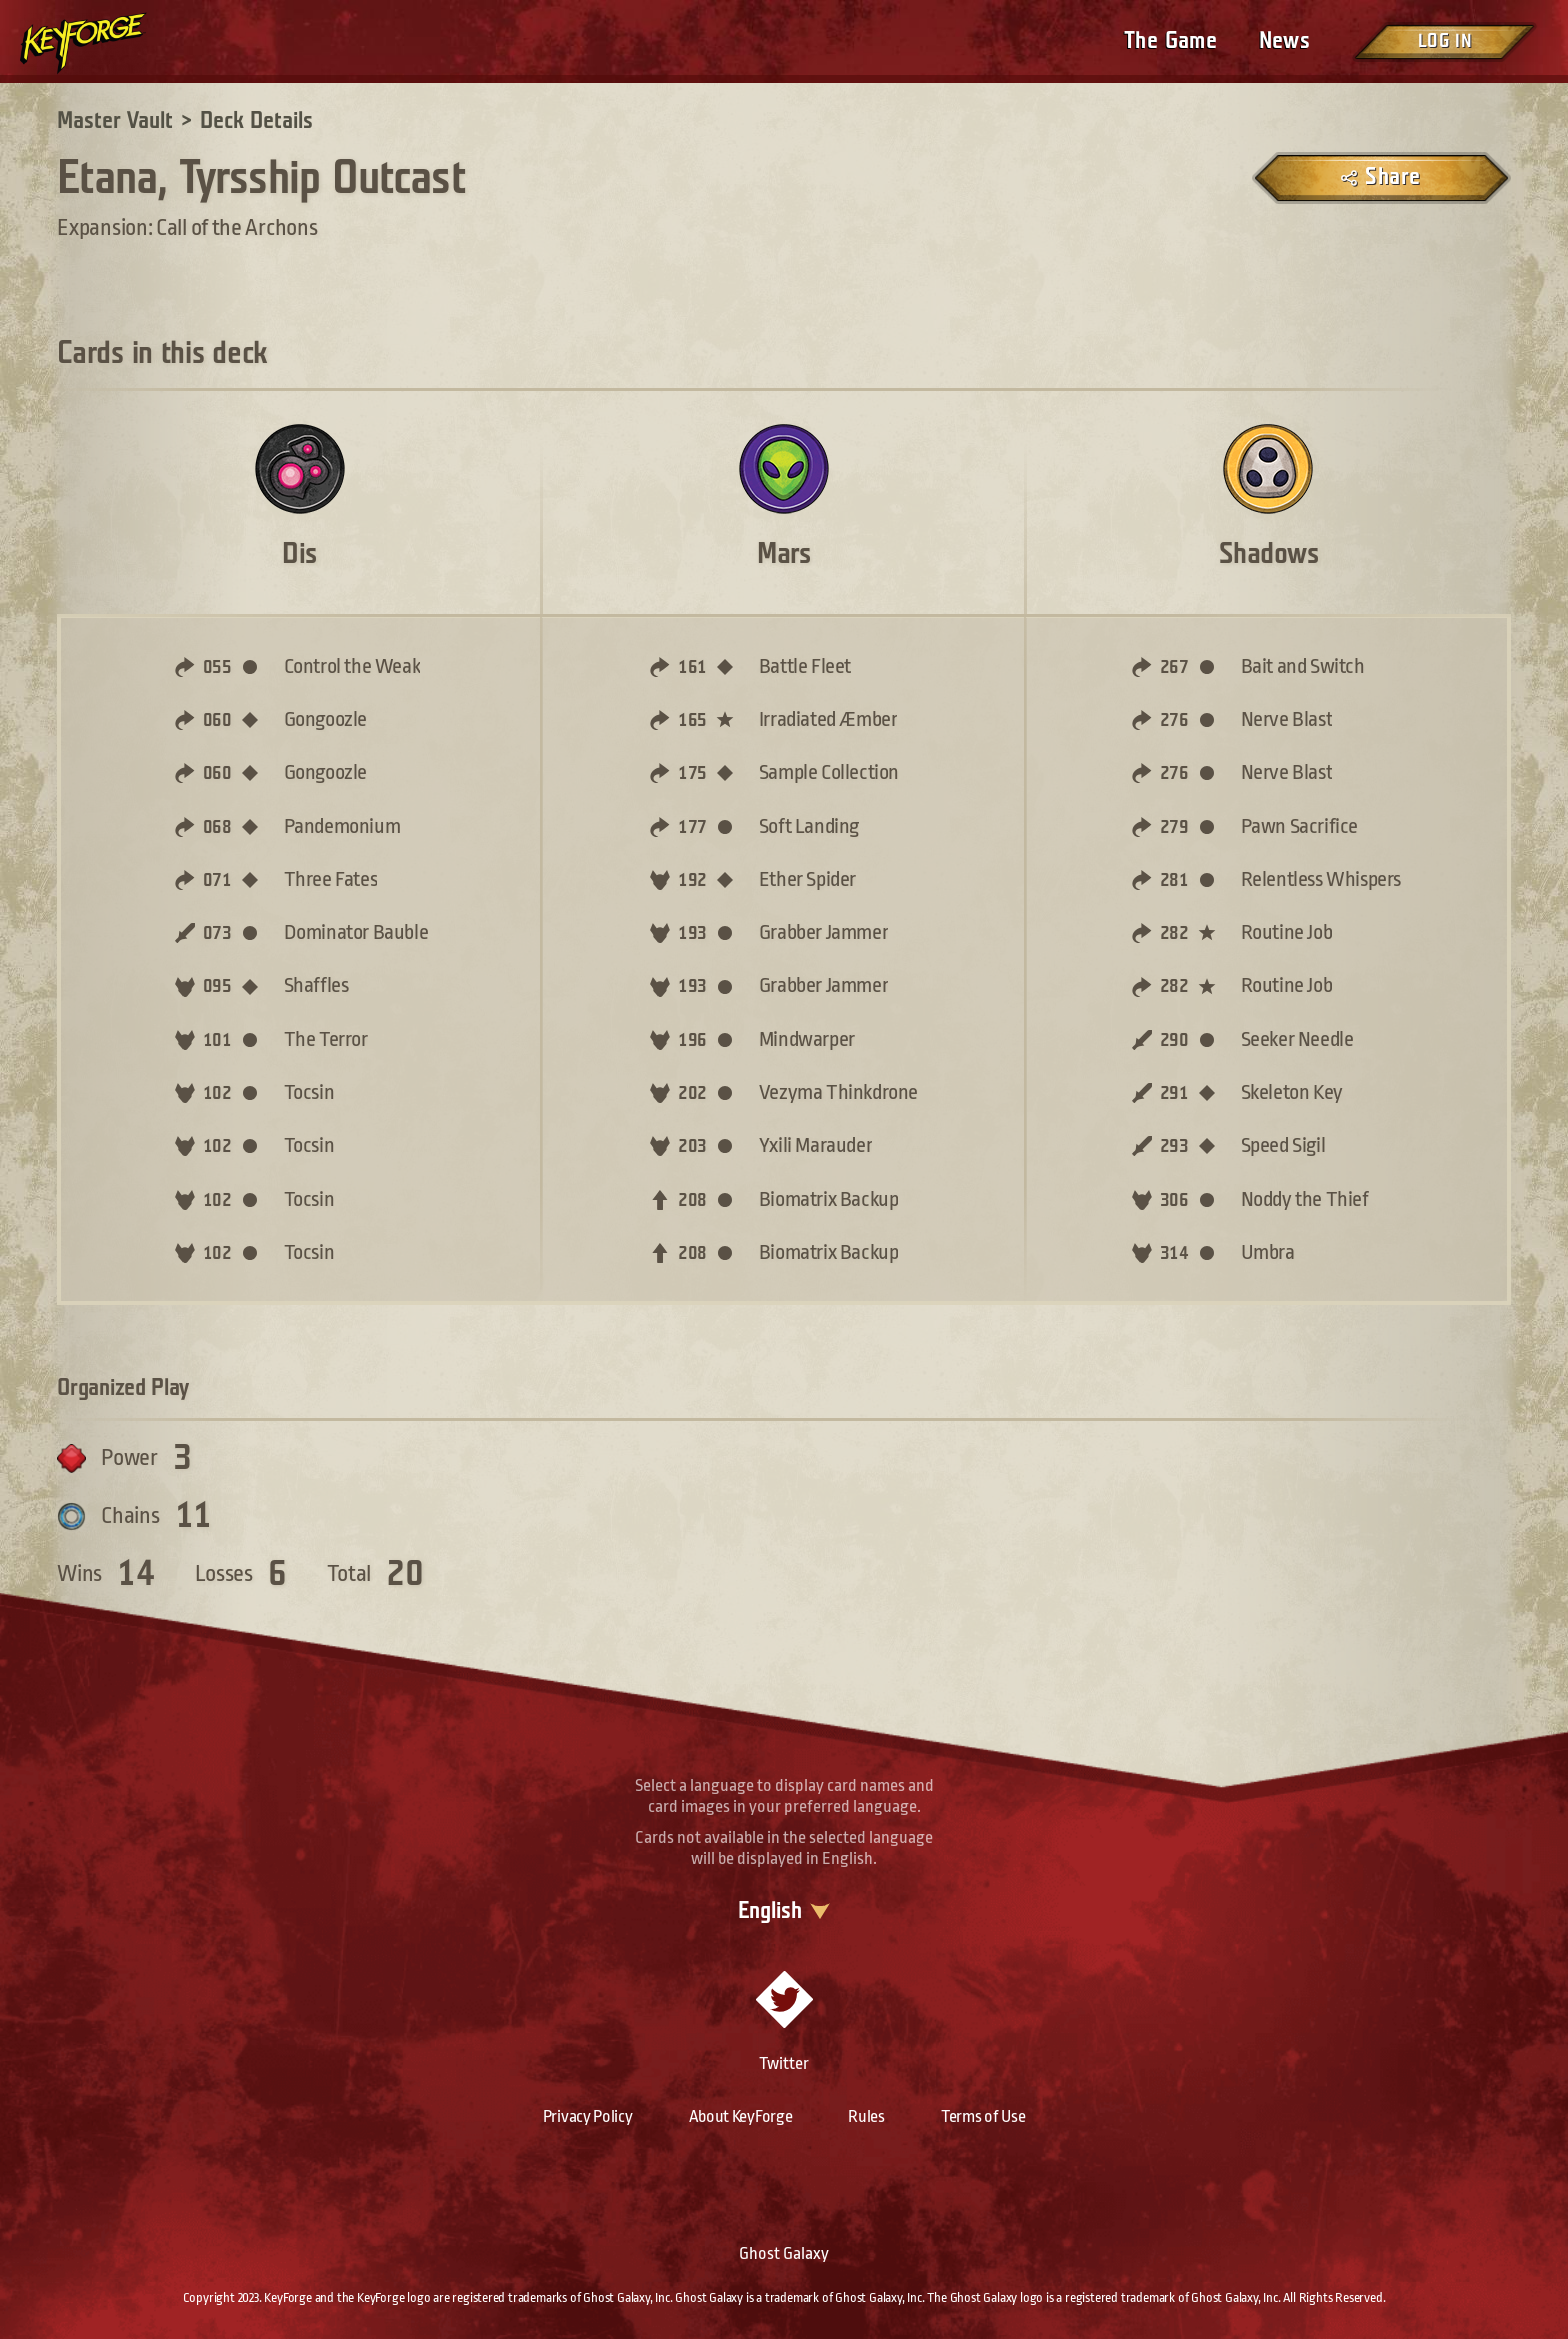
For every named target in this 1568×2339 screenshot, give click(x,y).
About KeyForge (741, 2116)
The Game (1170, 41)
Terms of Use (983, 2116)
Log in (1444, 41)
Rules (866, 2116)
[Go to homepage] (100, 43)
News (1284, 41)
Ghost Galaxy (784, 2253)
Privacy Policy (588, 2116)
